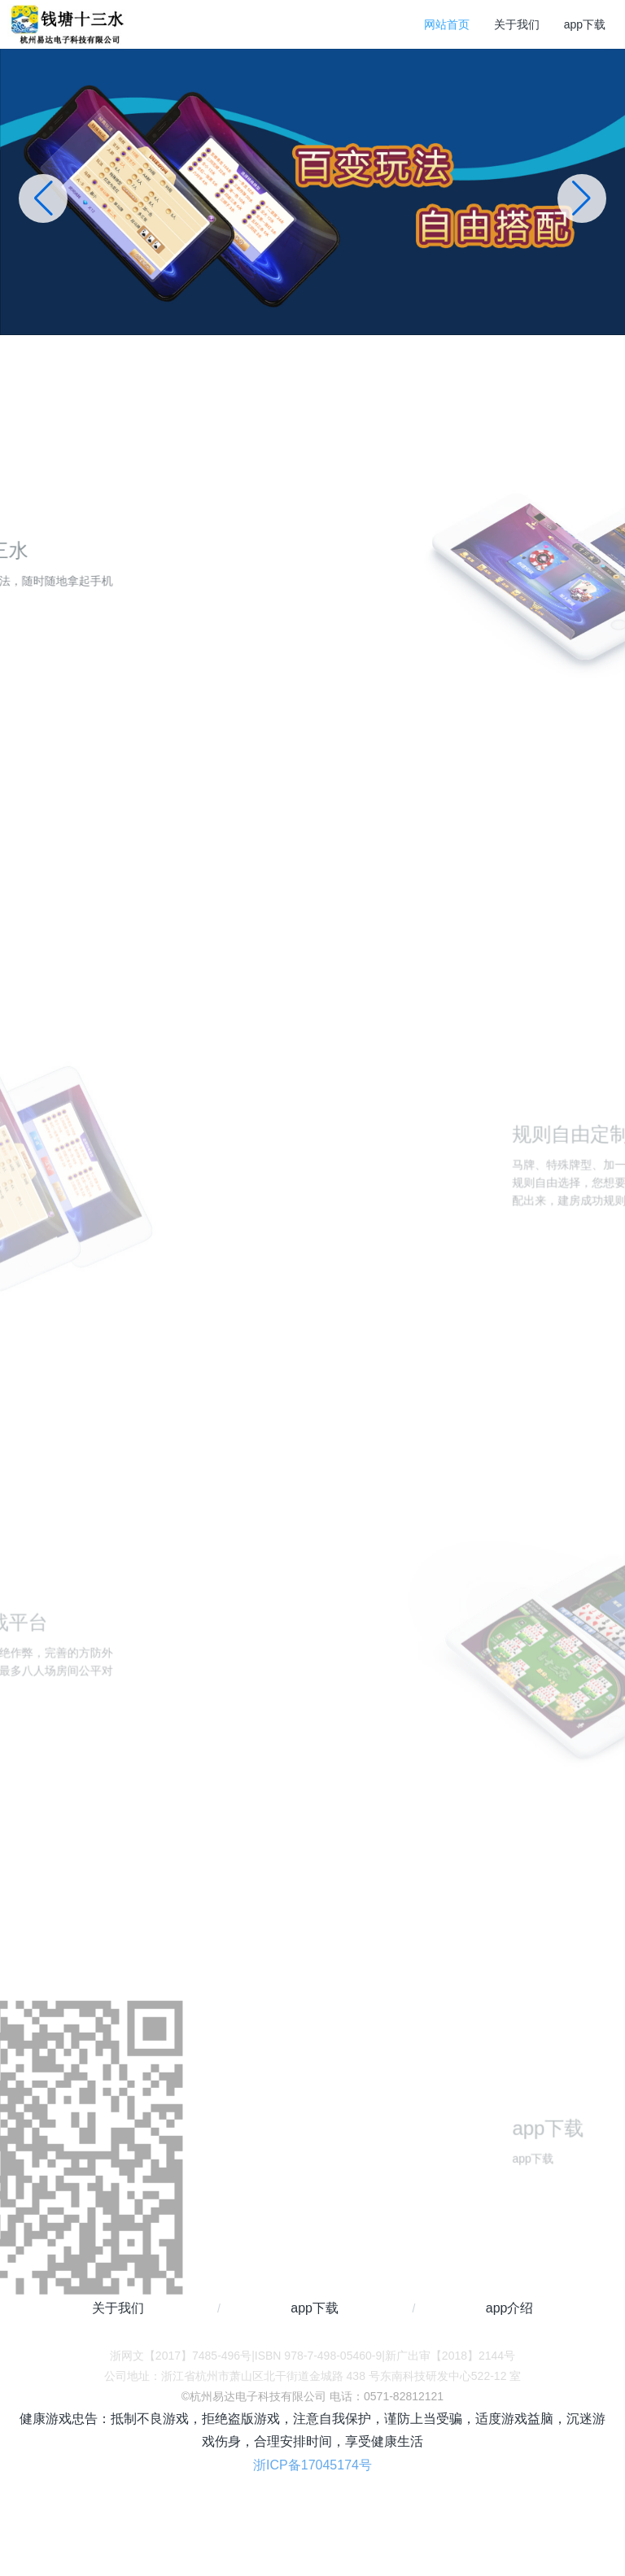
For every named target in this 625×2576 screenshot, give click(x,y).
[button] (581, 198)
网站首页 (447, 24)
